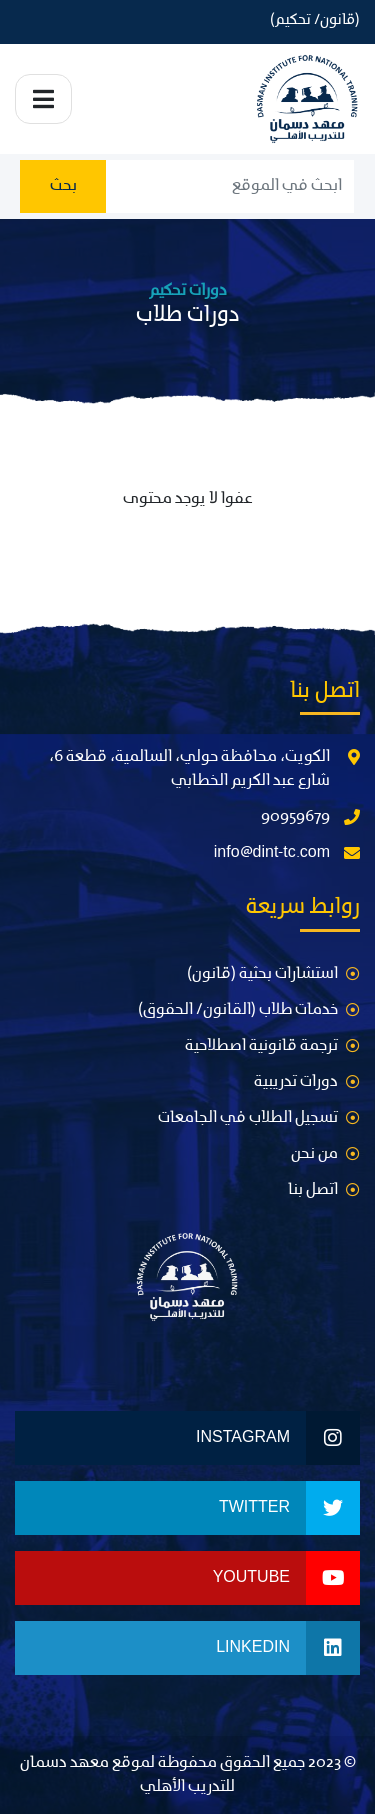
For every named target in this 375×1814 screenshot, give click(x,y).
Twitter (289, 1508)
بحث (63, 186)
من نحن (314, 1154)
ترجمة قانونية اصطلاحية (261, 1046)
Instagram (278, 1438)
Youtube (286, 1578)
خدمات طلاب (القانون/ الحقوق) (238, 1010)
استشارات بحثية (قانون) (262, 974)
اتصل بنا (313, 1190)
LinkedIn (288, 1648)
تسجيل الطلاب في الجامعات (248, 1118)
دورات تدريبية (296, 1082)
